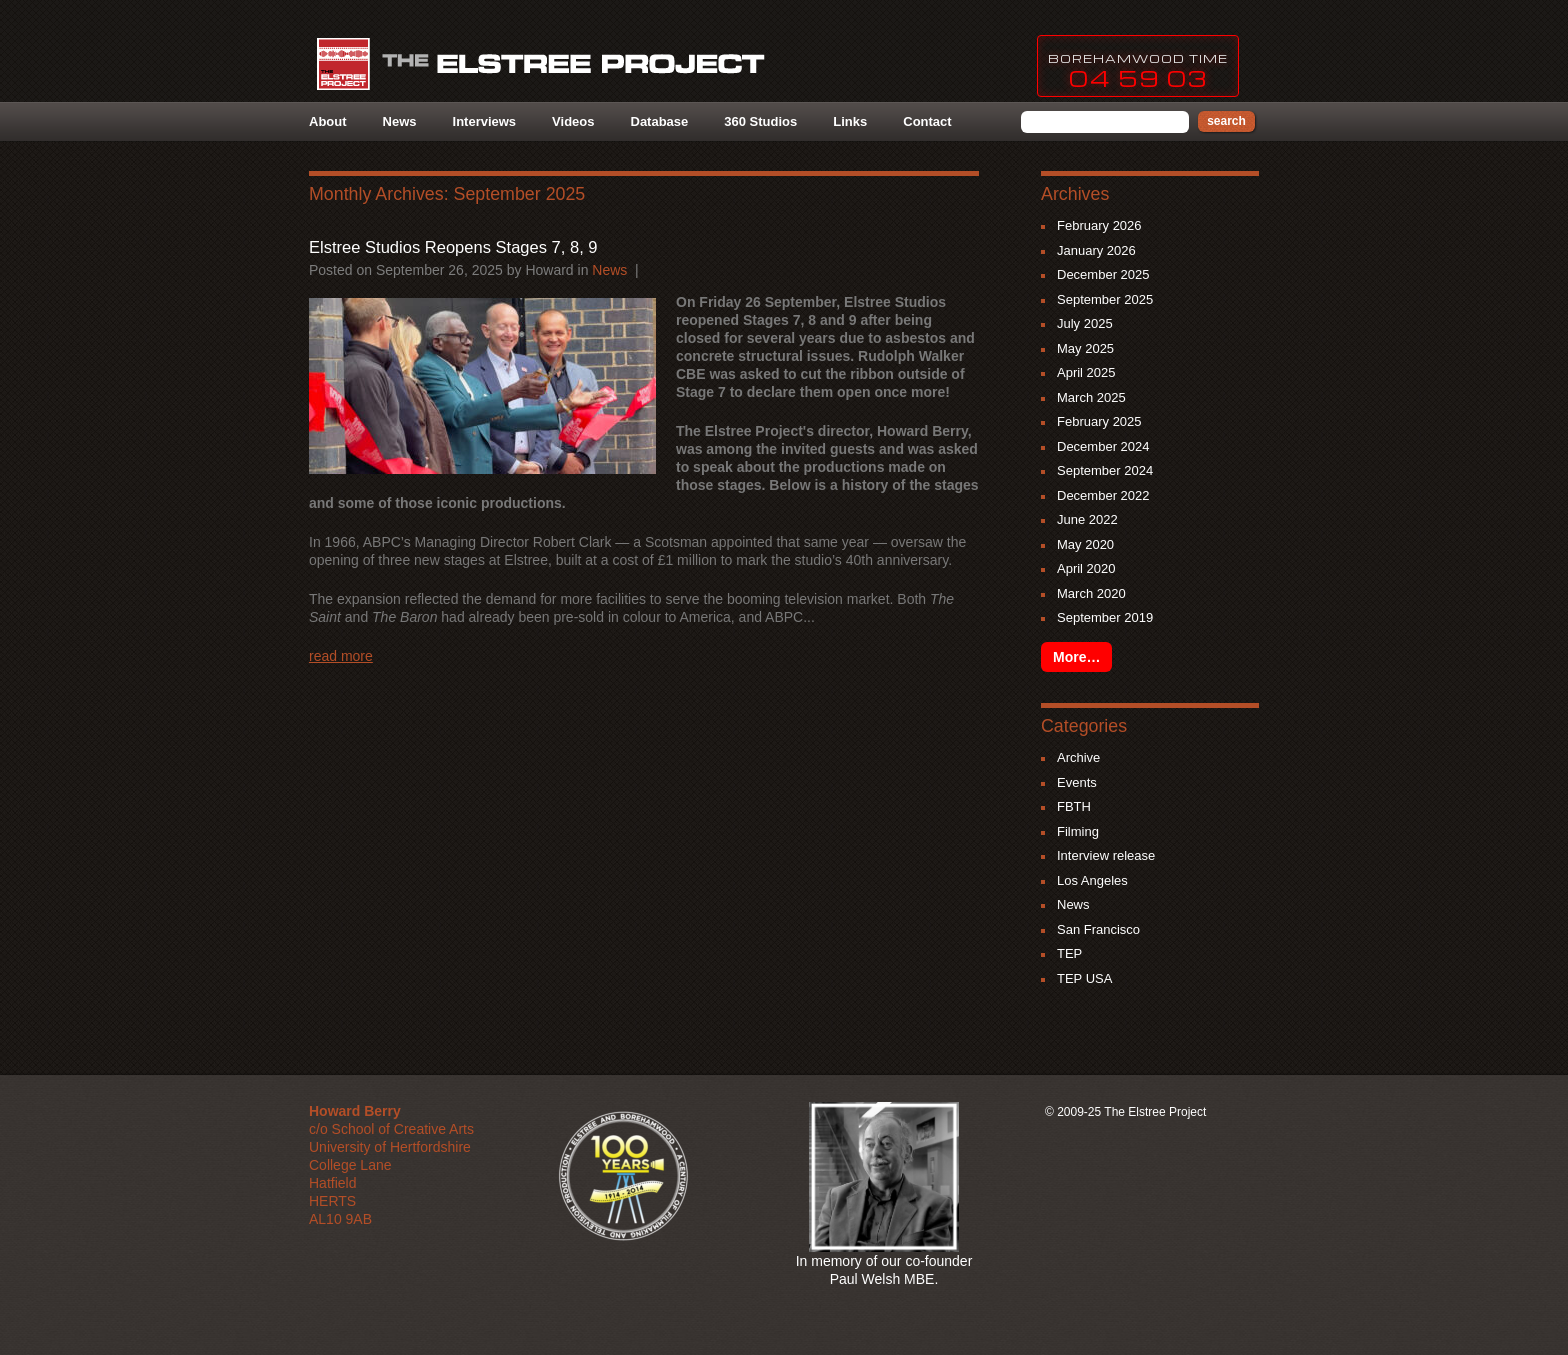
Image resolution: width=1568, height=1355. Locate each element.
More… (1076, 657)
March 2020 (1091, 593)
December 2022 (1103, 495)
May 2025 (1085, 348)
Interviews (485, 121)
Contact (927, 121)
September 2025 (1105, 299)
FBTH (1074, 806)
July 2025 (1085, 323)
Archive (1078, 757)
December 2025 (1103, 274)
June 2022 (1087, 519)
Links (850, 121)
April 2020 (1086, 568)
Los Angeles (1092, 880)
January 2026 (1096, 250)
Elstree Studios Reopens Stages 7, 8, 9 (453, 247)
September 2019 (1105, 617)
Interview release (1106, 855)
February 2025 (1099, 421)
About (328, 121)
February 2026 (1099, 225)
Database (660, 121)
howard (549, 270)
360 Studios (760, 121)
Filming (1078, 831)
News (400, 121)
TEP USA (1084, 978)
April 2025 (1086, 372)
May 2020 (1085, 544)
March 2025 (1091, 397)
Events (1077, 782)
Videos (573, 121)
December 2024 (1103, 446)
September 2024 (1105, 470)
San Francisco (1098, 929)
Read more (341, 656)
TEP (1069, 953)
